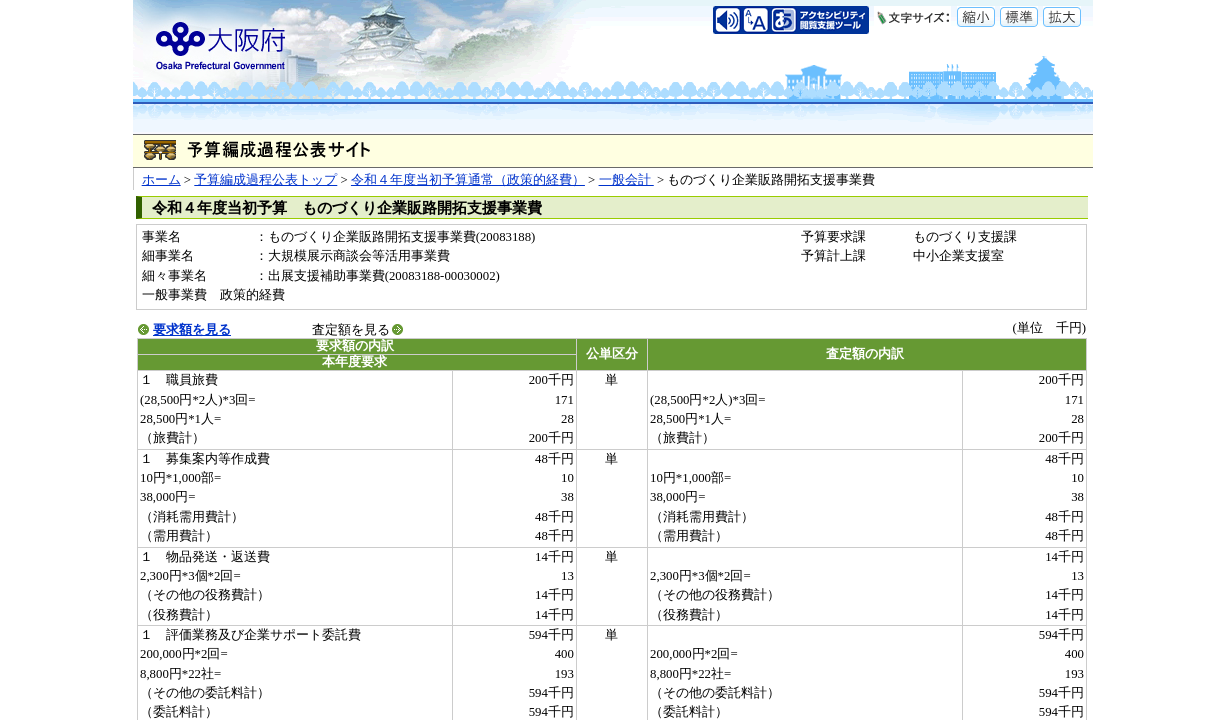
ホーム (161, 180)
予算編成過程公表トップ (265, 180)
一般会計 (626, 180)
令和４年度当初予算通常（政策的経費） (468, 180)
